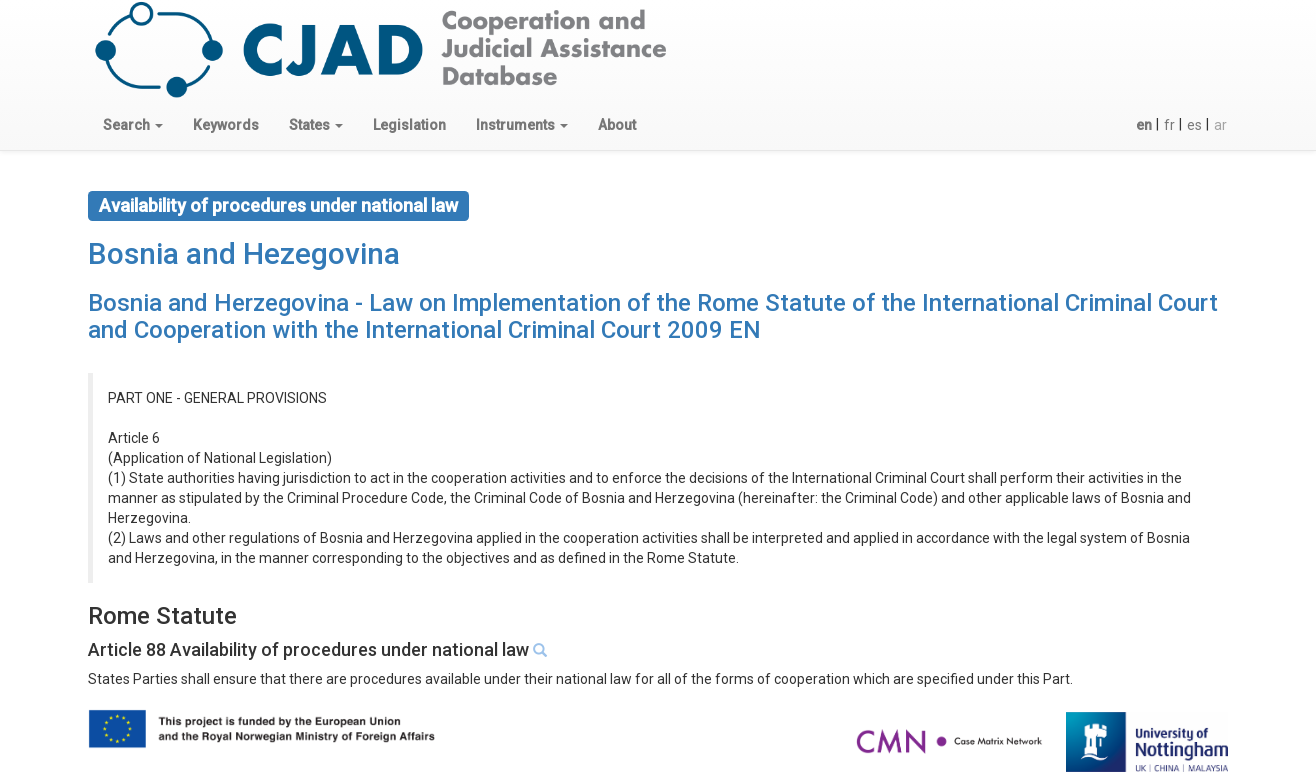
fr (1169, 125)
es (1194, 125)
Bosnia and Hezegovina (244, 253)
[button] (133, 125)
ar (1220, 125)
